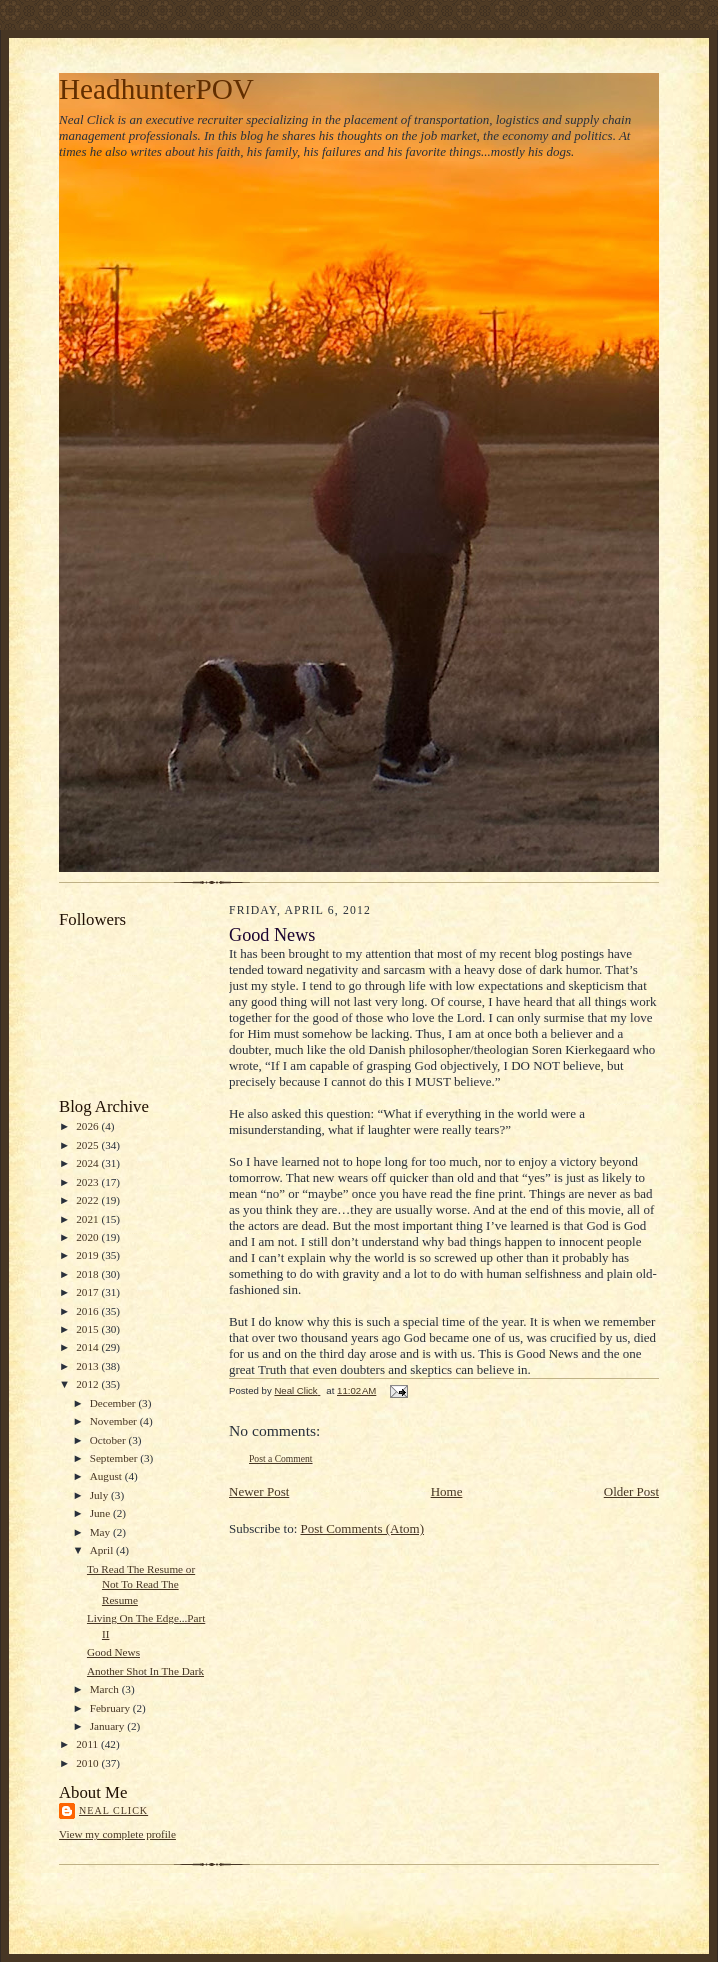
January (109, 1726)
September (115, 1458)
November (115, 1421)
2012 (88, 1384)
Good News (113, 1652)
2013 (88, 1366)
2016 (88, 1311)
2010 (88, 1763)
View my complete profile (117, 1834)
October (109, 1440)
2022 (88, 1200)
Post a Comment (281, 1458)
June (101, 1513)
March (106, 1689)
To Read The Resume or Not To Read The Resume (141, 1584)
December (114, 1403)
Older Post (631, 1491)
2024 (88, 1163)
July (100, 1495)
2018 (88, 1274)
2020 (88, 1237)
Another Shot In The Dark (145, 1671)
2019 (88, 1255)
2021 (88, 1219)
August (107, 1476)
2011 (88, 1744)
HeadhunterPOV (156, 89)
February (111, 1708)
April (103, 1550)
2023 (88, 1182)
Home (447, 1491)
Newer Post (259, 1491)
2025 (88, 1145)
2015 (88, 1329)
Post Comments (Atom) (363, 1528)
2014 (88, 1347)
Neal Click (113, 1810)
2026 (88, 1126)
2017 (88, 1292)
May (101, 1532)
